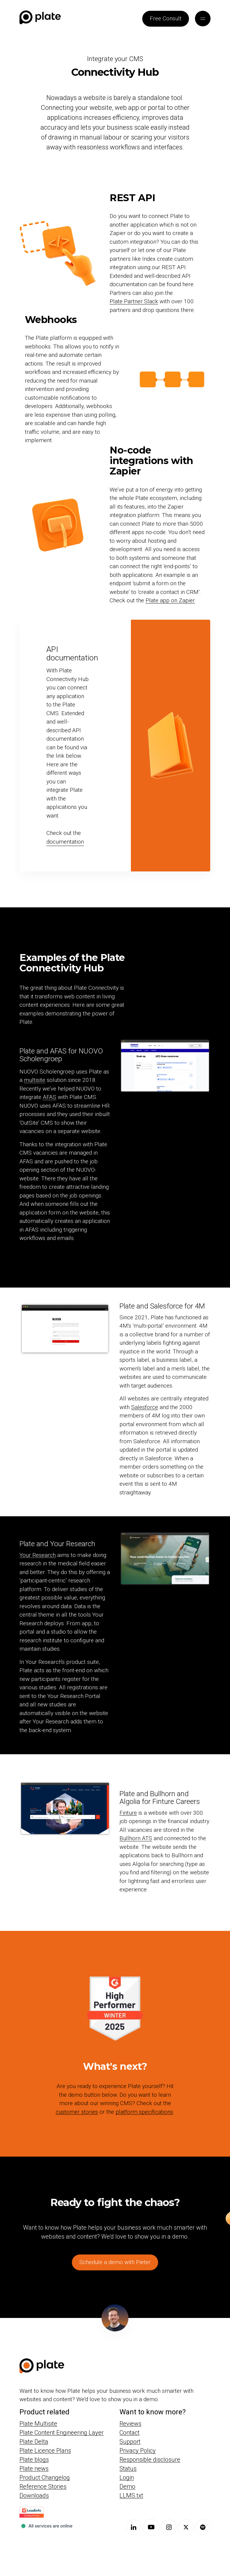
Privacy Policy (137, 2450)
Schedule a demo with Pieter (115, 2262)
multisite (34, 1080)
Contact (129, 2432)
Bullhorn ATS (135, 1838)
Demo (127, 2486)
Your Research (37, 1555)
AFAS (49, 1097)
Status (128, 2468)
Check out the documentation (65, 837)
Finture (128, 1812)
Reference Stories (42, 2486)
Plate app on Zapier (170, 600)
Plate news (34, 2468)
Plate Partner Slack (134, 301)
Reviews (130, 2423)
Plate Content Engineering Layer (61, 2432)
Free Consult (165, 18)
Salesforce (144, 1407)
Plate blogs (34, 2459)
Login (126, 2477)
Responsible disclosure (149, 2459)
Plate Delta (33, 2441)
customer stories (77, 2111)
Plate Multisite (38, 2423)
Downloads (34, 2495)
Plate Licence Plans (45, 2450)
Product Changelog (44, 2477)
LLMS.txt (131, 2495)
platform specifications (144, 2111)
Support (129, 2441)
